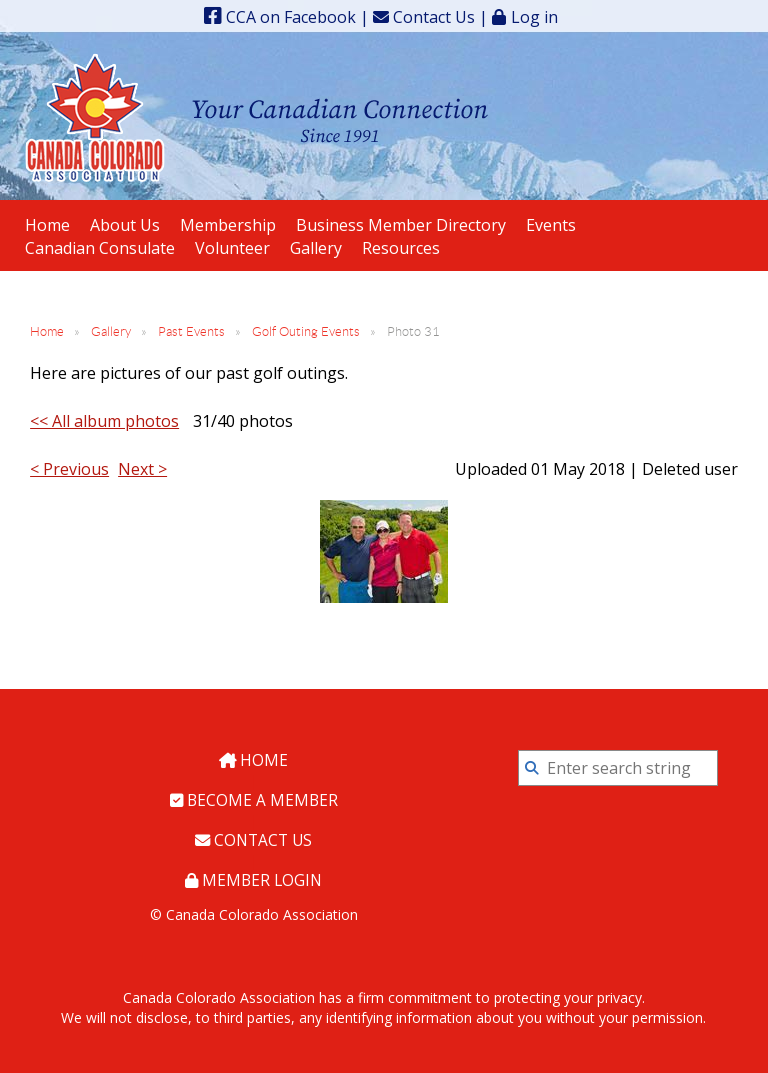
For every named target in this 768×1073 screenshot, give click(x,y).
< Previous (69, 469)
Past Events (191, 331)
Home (47, 331)
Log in (534, 16)
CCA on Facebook (280, 17)
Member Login (254, 877)
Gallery (111, 331)
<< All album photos (104, 421)
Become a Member (254, 799)
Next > (142, 469)
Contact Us (424, 17)
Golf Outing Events (306, 331)
